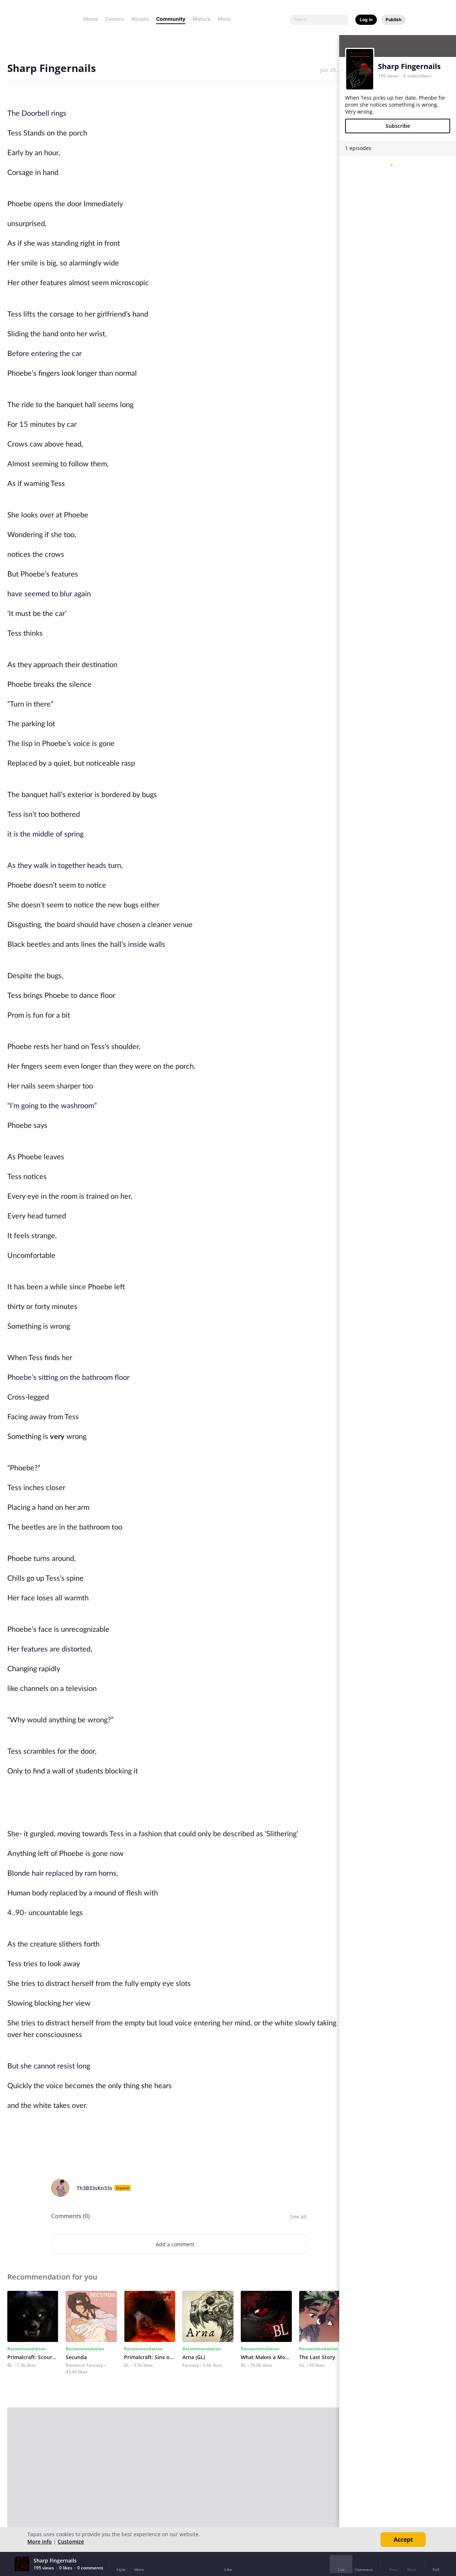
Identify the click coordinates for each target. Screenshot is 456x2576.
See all (298, 2216)
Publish (393, 19)
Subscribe (398, 125)
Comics (114, 19)
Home (90, 19)
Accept (403, 2539)
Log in (366, 19)
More (226, 19)
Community (170, 19)
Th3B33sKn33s (94, 2188)
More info (39, 2541)
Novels (140, 19)
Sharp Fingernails (409, 66)
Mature (201, 19)
